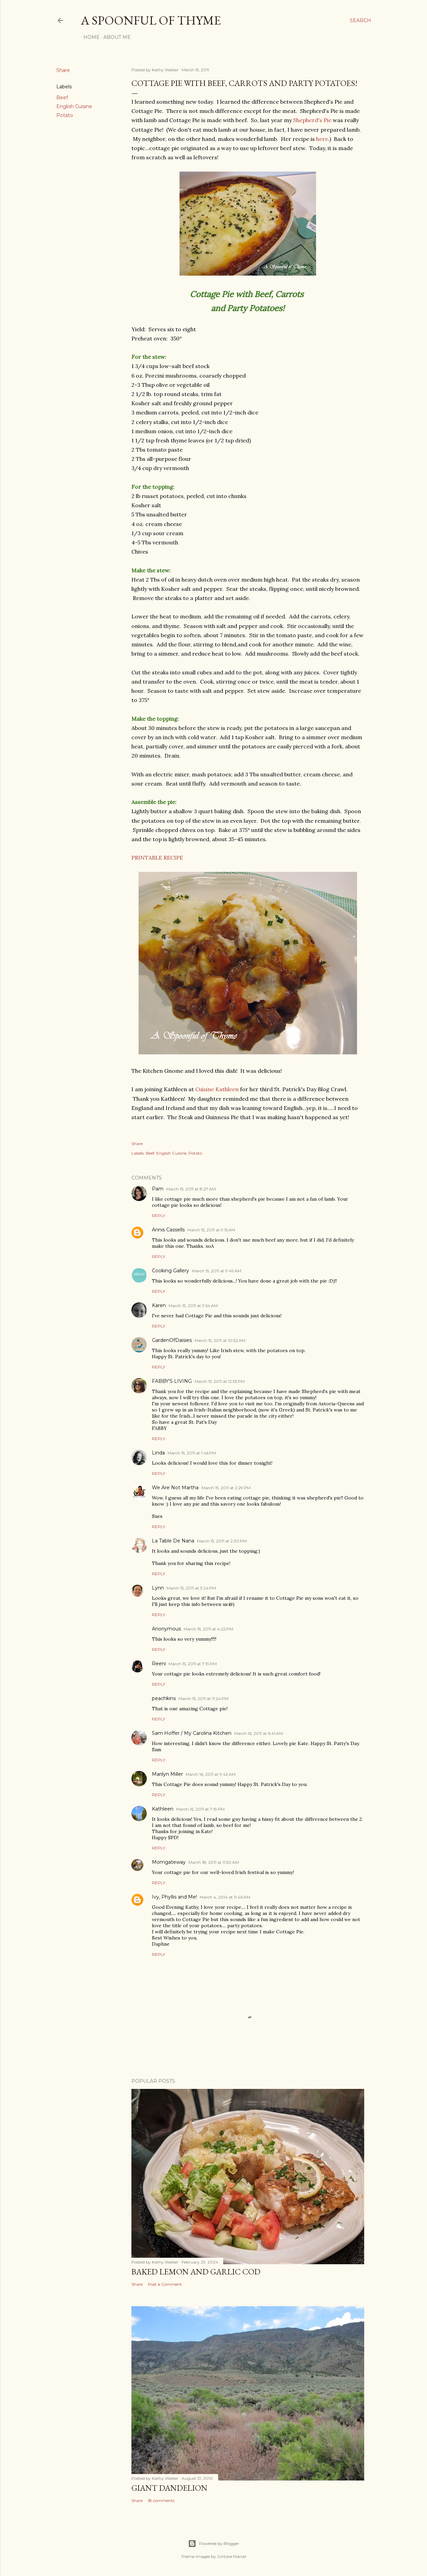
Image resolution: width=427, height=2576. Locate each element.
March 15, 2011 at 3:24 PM (191, 1588)
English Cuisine (74, 106)
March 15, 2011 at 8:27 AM (191, 1188)
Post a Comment (165, 2284)
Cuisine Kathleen (217, 1089)
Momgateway (169, 1862)
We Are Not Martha (175, 1487)
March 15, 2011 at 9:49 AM (216, 1270)
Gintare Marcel (231, 2556)
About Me (114, 37)
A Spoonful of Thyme (151, 20)
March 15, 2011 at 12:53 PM (220, 1381)
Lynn (158, 1588)
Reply (158, 1215)
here (322, 138)
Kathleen (162, 1809)
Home (89, 37)
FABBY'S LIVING (172, 1381)
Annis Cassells (168, 1230)
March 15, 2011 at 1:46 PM (192, 1452)
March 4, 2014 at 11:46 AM (225, 1897)
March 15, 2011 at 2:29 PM (226, 1487)
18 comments (161, 2500)
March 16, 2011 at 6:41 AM (258, 1733)
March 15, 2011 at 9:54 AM (193, 1305)
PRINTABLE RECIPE (157, 857)
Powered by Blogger (213, 2544)
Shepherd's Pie (312, 120)
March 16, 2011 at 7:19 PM (200, 1809)
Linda (158, 1453)
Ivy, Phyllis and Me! (174, 1897)
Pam (157, 1189)
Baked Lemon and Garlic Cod (195, 2271)
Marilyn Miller (167, 1774)
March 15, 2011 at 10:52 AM (220, 1340)
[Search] (360, 20)
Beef (62, 97)
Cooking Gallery (170, 1271)
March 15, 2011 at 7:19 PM (193, 1663)
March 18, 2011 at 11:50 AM (213, 1862)
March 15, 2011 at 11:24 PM (203, 1698)
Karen (159, 1305)
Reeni (159, 1663)
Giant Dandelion (169, 2488)
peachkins (164, 1698)
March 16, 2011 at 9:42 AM (211, 1774)
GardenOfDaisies (172, 1340)
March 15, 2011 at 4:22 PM (208, 1628)
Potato (64, 115)
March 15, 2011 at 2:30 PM (222, 1540)
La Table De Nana (173, 1541)
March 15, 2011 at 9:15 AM (211, 1229)
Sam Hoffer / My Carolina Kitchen (191, 1733)
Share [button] (63, 70)
